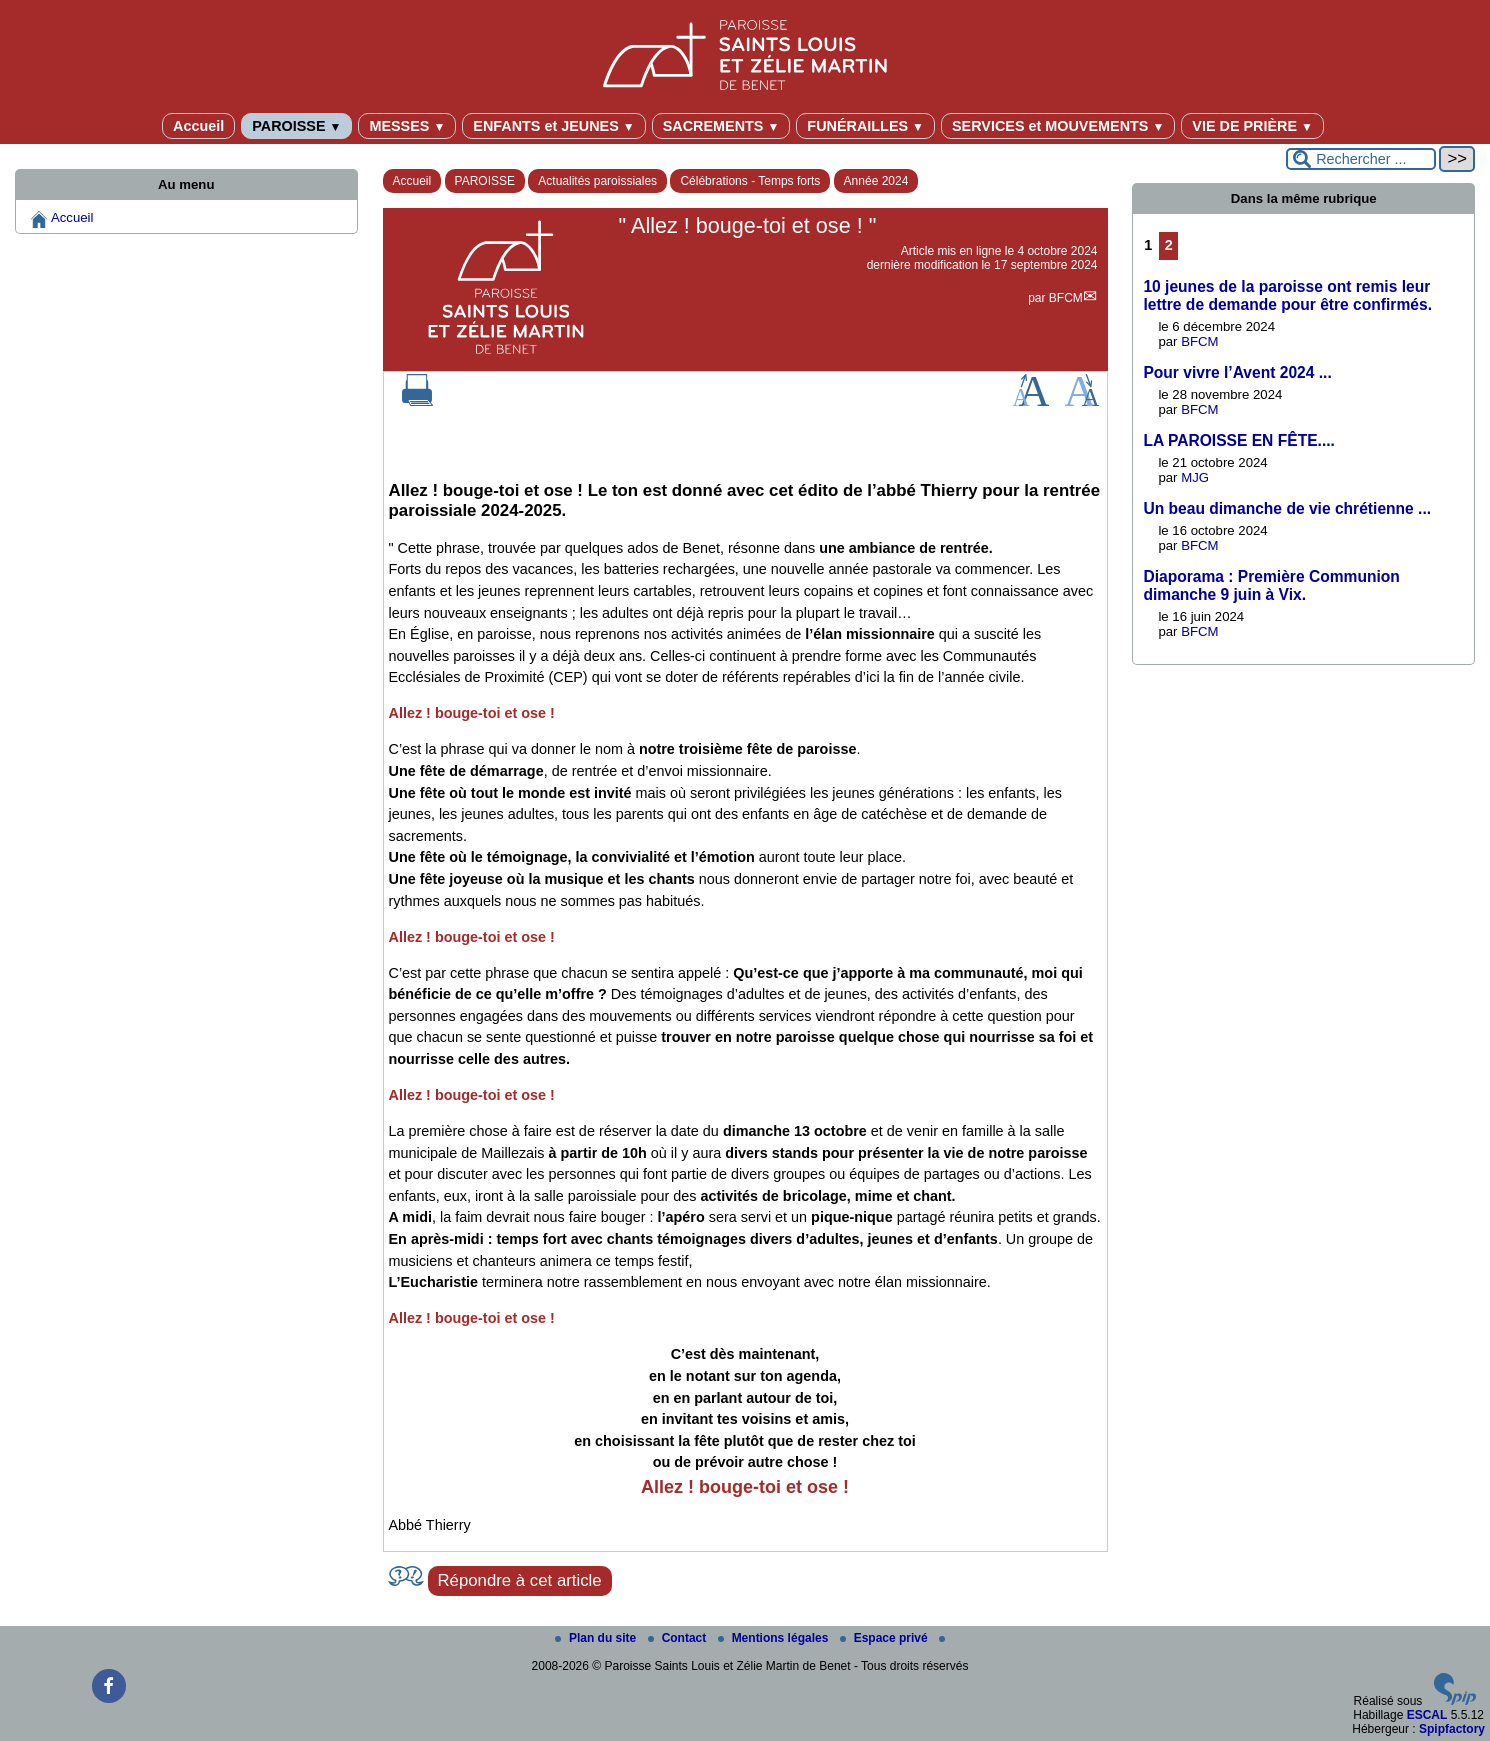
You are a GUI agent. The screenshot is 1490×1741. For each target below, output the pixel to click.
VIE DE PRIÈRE (1252, 126)
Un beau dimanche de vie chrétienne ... (1287, 508)
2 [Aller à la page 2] (1169, 245)
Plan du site (597, 1638)
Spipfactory (1452, 1729)
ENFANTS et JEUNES (553, 126)
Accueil (198, 126)
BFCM (1066, 298)
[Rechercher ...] (1361, 159)
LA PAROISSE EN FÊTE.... (1238, 440)
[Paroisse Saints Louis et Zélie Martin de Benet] (745, 51)
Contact (679, 1638)
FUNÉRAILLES (865, 126)
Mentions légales (775, 1638)
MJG (1195, 477)
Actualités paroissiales (597, 181)
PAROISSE (296, 126)
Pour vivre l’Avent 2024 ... (1237, 372)
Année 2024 (876, 181)
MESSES (407, 126)
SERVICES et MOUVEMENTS (1058, 126)
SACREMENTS (721, 126)
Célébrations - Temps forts (750, 181)
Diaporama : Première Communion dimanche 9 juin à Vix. (1271, 585)
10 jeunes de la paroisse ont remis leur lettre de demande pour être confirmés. (1287, 295)
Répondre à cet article (520, 1580)
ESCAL (1427, 1715)
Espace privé (885, 1638)
